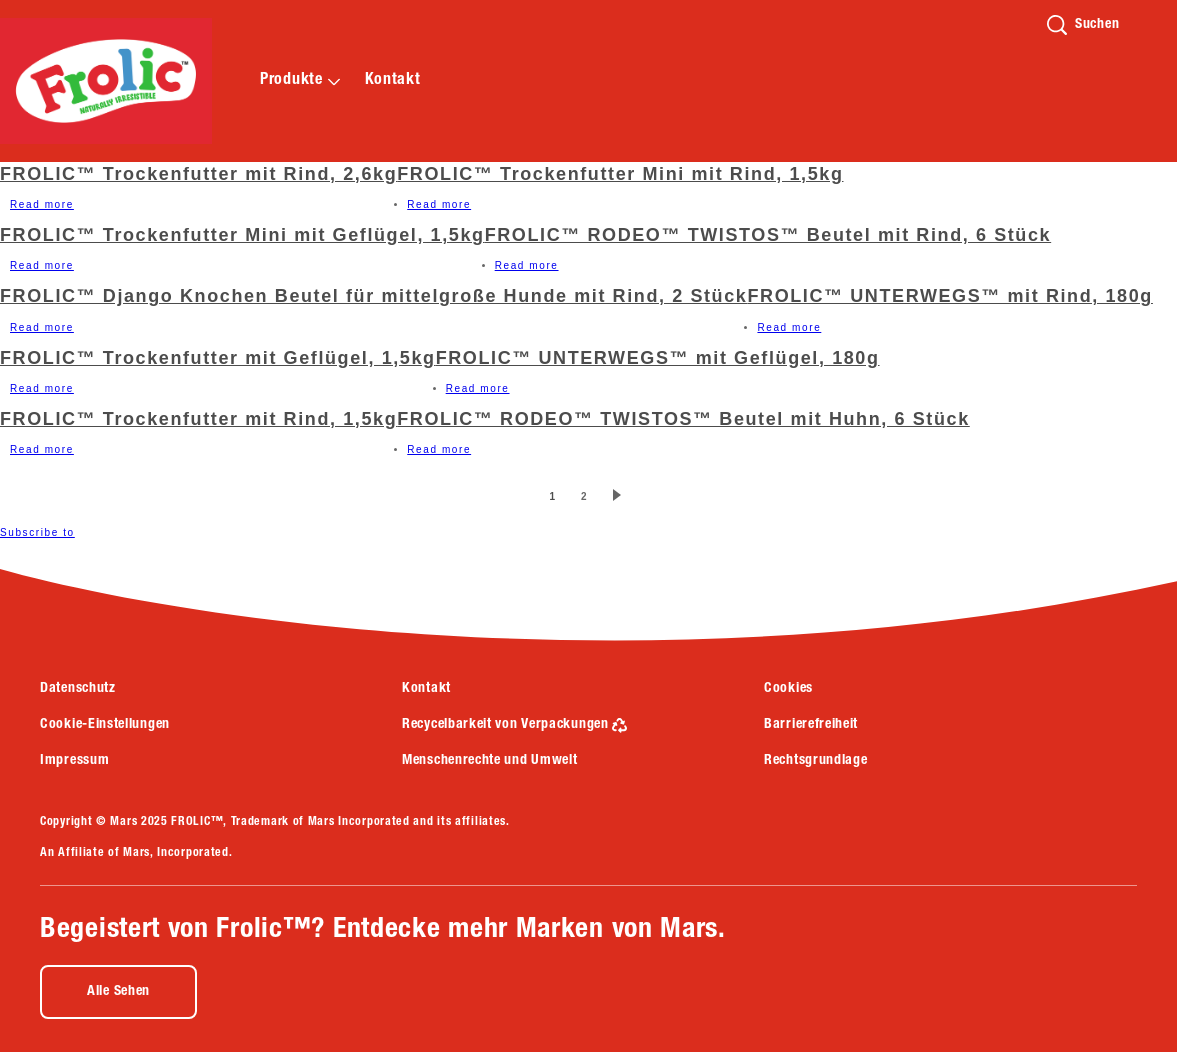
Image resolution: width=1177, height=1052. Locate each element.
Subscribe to (37, 532)
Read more (42, 204)
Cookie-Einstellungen (105, 725)
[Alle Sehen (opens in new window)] (118, 992)
